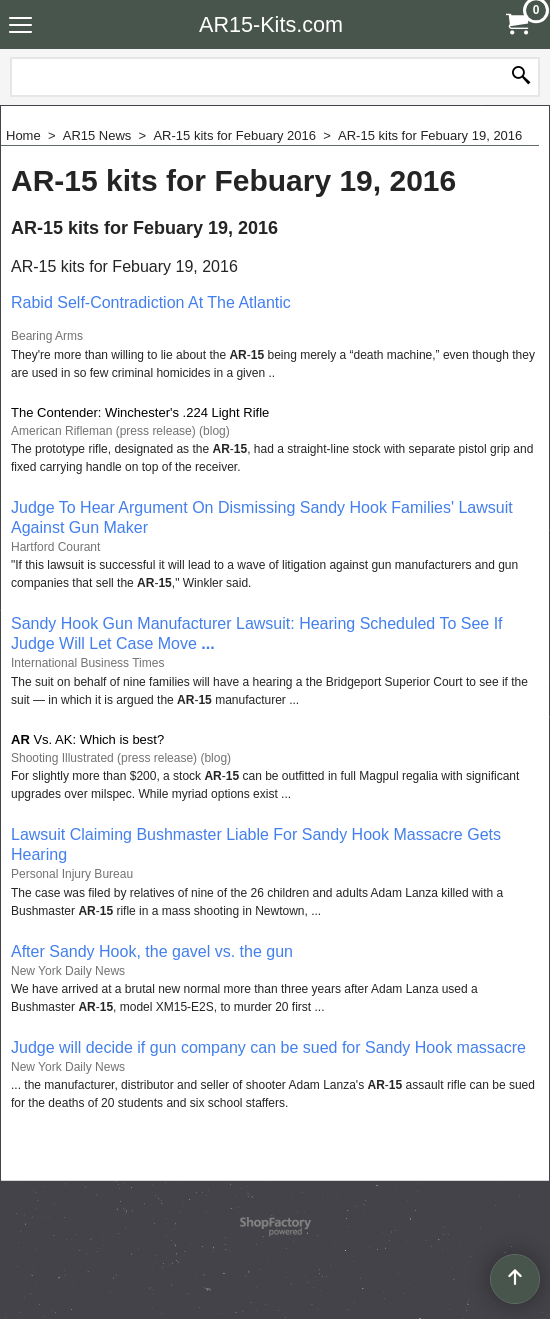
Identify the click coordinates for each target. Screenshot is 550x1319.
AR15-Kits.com (271, 24)
